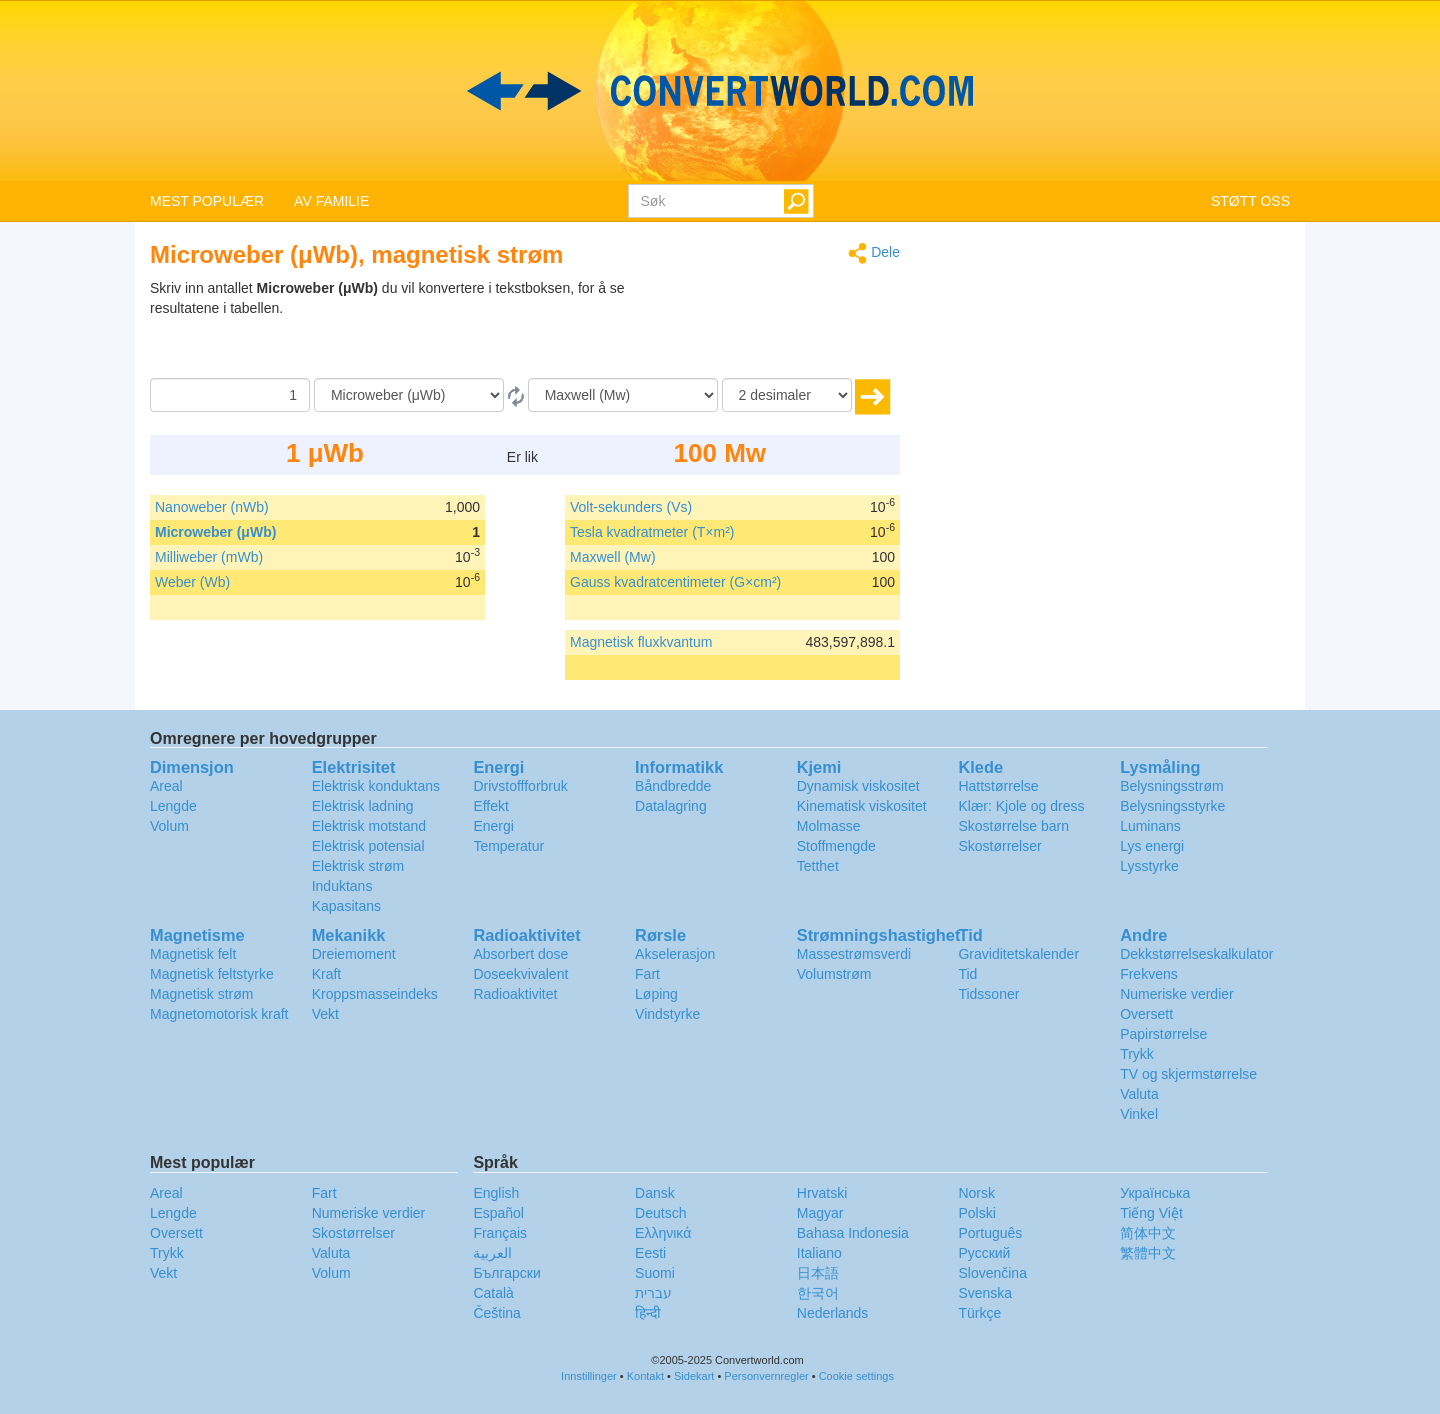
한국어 (818, 1293)
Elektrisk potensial (368, 846)
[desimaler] (787, 395)
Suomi (655, 1273)
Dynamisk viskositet (858, 786)
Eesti (650, 1253)
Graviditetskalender (1018, 954)
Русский (984, 1253)
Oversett (1146, 1014)
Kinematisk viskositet (862, 806)
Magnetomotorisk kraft (219, 1014)
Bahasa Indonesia (853, 1233)
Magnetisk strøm (201, 994)
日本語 (818, 1273)
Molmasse (829, 826)
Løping (656, 994)
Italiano (819, 1253)
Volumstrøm (834, 974)
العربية (492, 1253)
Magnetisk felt (193, 954)
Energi (493, 826)
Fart (647, 974)
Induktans (342, 886)
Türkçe (979, 1313)
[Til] (623, 395)
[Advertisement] (775, 328)
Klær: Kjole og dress (1021, 806)
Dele (874, 253)
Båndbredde (673, 786)
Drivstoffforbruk (520, 786)
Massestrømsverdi (854, 954)
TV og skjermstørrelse (1188, 1074)
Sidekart (694, 1376)
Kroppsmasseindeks (375, 994)
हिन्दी (648, 1313)
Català (493, 1293)
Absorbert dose (520, 954)
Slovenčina (992, 1273)
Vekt (325, 1014)
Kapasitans (346, 906)
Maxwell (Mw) (613, 557)
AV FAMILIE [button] (331, 201)
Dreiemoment (354, 954)
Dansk (655, 1193)
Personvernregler (766, 1376)
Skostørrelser (999, 846)
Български (506, 1273)
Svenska (985, 1293)
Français (500, 1233)
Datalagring (671, 806)
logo (720, 91)
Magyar (820, 1213)
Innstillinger (589, 1376)
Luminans (1150, 826)
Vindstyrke (667, 1014)
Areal (166, 786)
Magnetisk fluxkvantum (641, 642)
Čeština (496, 1313)
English (496, 1193)
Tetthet (818, 866)
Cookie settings (856, 1376)
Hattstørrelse (998, 786)
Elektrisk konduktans (376, 786)
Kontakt (645, 1376)
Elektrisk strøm (358, 866)
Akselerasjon (675, 954)
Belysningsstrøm (1171, 786)
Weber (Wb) (192, 582)
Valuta (1139, 1094)
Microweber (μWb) (215, 532)
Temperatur (508, 846)
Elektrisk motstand (369, 826)
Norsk (976, 1193)
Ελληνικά (663, 1233)
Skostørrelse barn (1013, 826)
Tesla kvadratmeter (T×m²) (652, 532)
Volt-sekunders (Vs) (631, 507)
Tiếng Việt (1151, 1213)
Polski (976, 1213)
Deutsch (660, 1213)
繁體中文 (1148, 1253)
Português (990, 1233)
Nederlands (833, 1313)
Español (498, 1213)
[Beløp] (230, 395)
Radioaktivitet (515, 994)
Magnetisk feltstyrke (212, 974)
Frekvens (1149, 974)
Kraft (327, 974)
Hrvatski (822, 1193)
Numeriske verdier (1177, 994)
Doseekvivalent (520, 974)
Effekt (491, 806)
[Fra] (409, 395)
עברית (653, 1293)
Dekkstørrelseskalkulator (1196, 954)
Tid (967, 974)
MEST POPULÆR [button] (207, 201)
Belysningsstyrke (1172, 806)
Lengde (173, 806)
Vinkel (1139, 1114)
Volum (169, 826)
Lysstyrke (1149, 866)
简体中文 (1148, 1233)
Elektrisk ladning (363, 806)
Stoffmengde (836, 846)
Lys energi (1152, 846)
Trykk (1137, 1054)
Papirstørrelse (1163, 1034)
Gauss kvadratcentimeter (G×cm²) (675, 582)
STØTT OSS (1250, 201)
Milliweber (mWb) (209, 557)
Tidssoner (988, 994)
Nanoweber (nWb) (212, 507)
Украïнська (1155, 1193)
